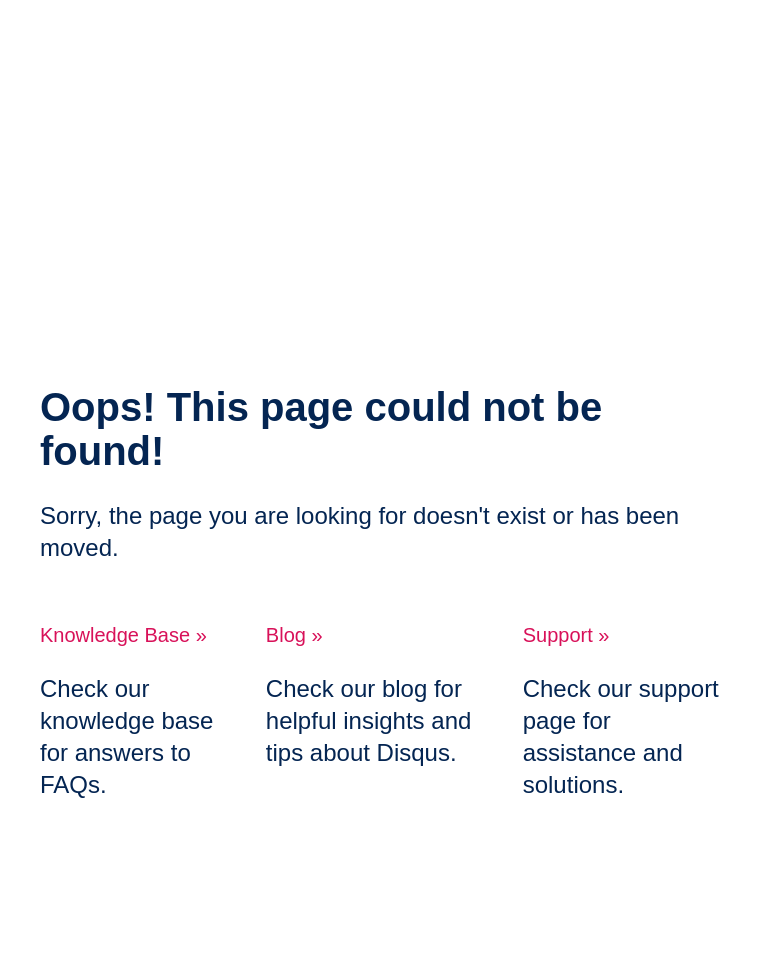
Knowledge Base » (123, 635)
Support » (566, 635)
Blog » (294, 635)
